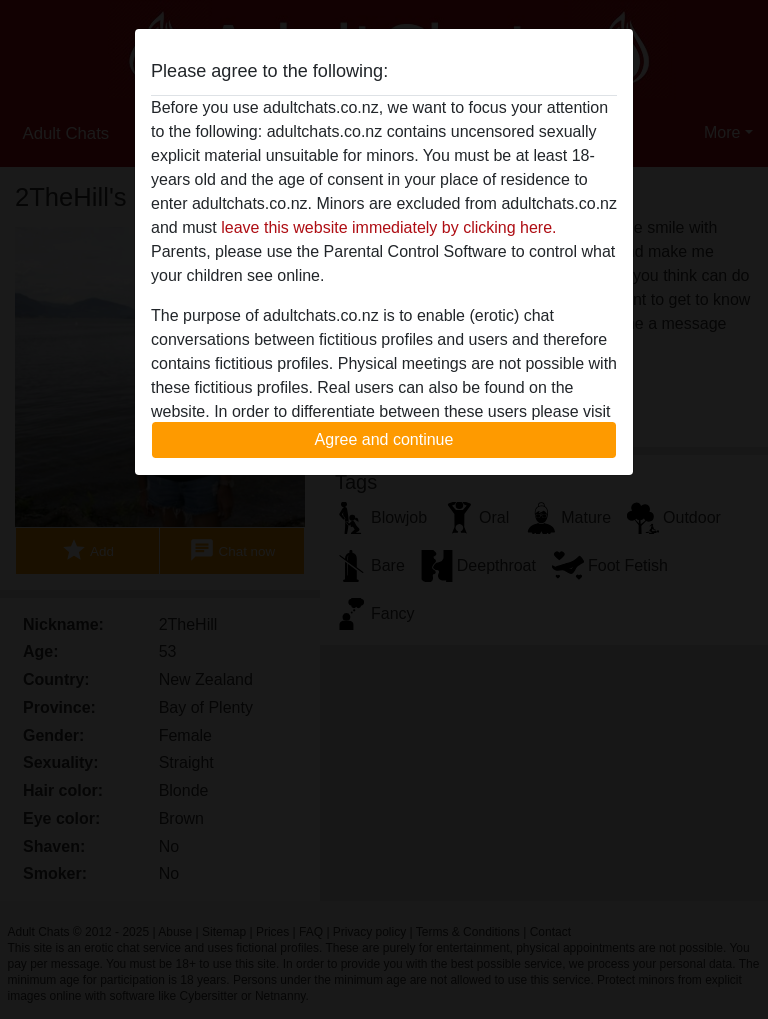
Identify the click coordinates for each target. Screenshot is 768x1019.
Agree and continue (384, 439)
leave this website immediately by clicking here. (388, 227)
